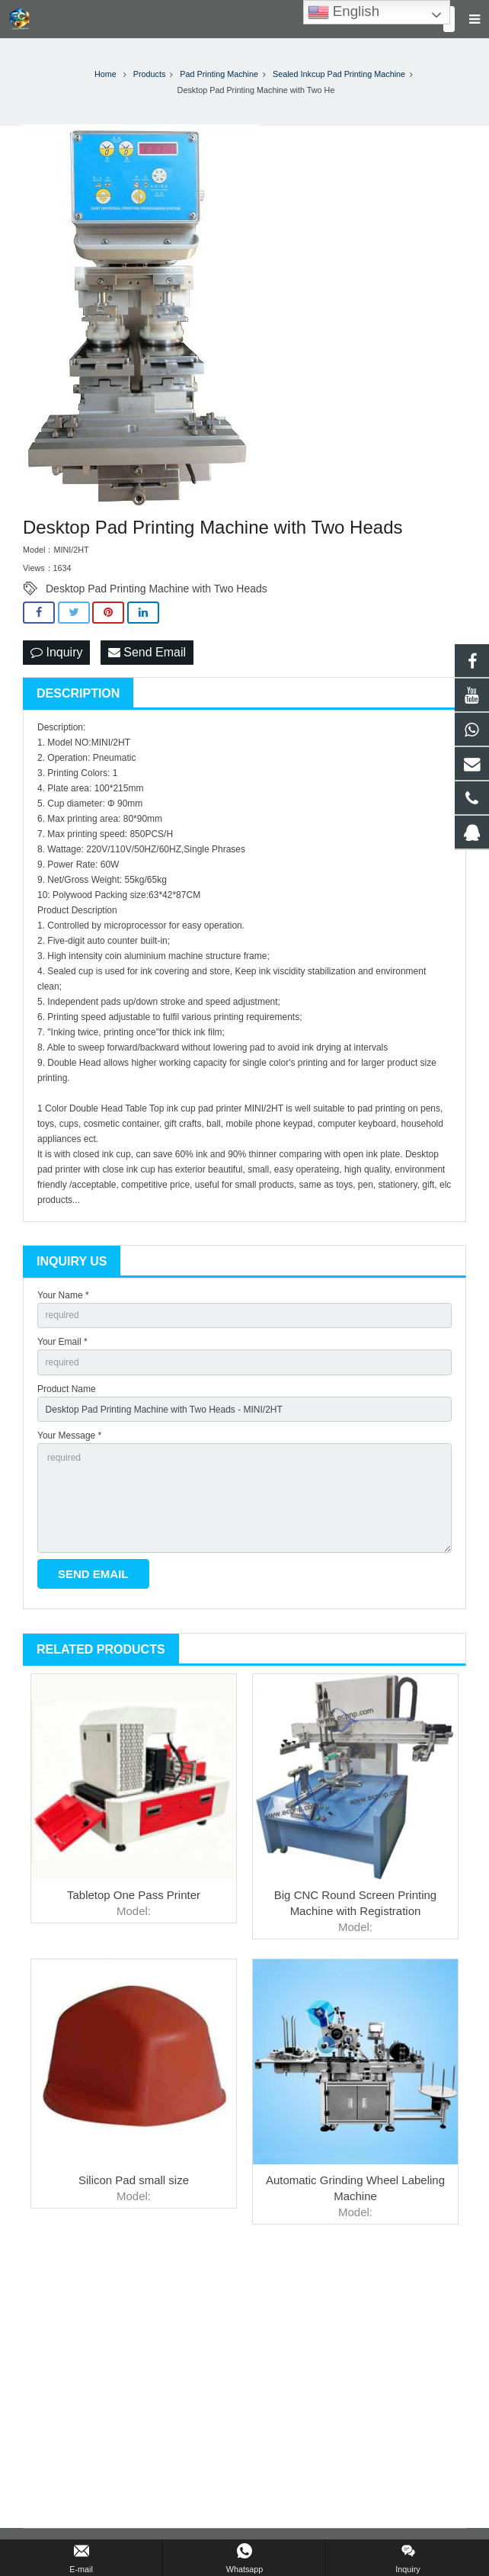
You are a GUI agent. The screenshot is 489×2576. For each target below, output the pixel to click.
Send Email (147, 652)
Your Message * (69, 1435)
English (343, 12)
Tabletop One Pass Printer (133, 1894)
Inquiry (56, 652)
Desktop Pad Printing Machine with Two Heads (156, 588)
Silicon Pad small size (133, 2179)
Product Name (66, 1389)
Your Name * (63, 1295)
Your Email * (62, 1341)
